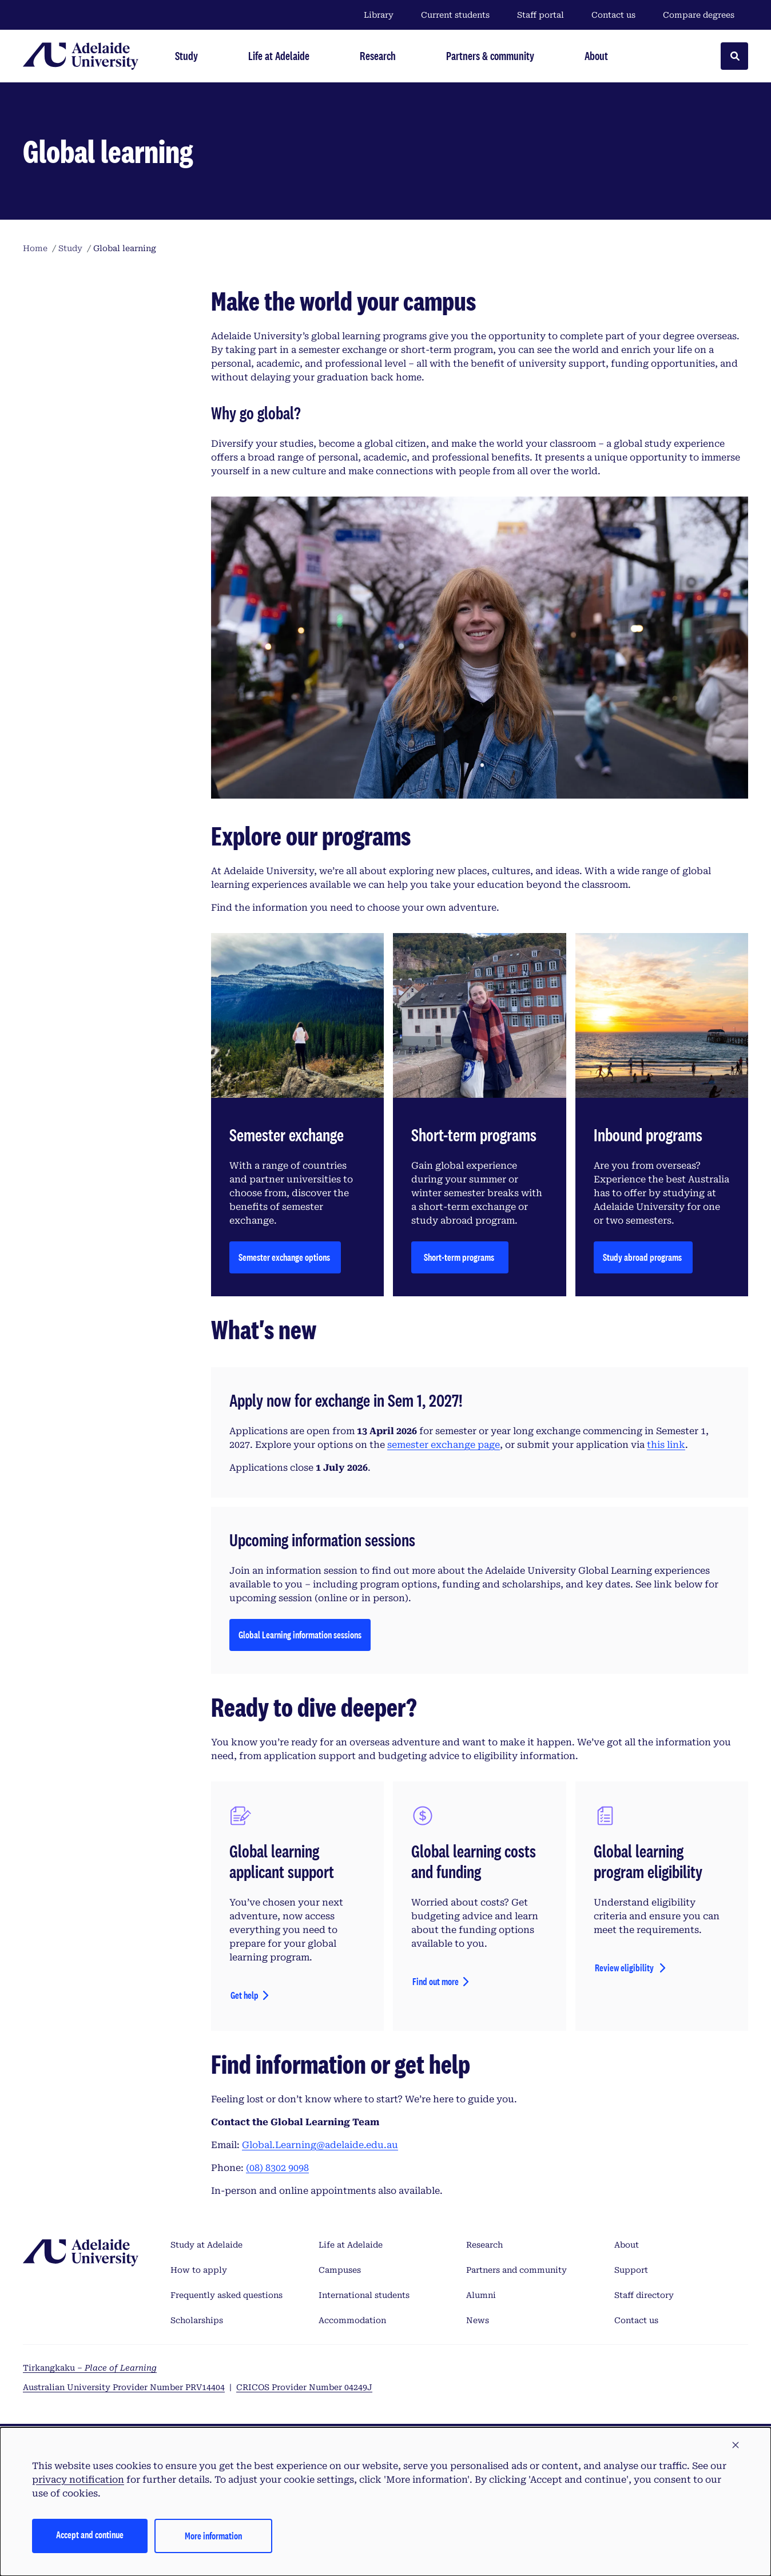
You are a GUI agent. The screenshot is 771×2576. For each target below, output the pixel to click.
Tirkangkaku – (90, 2367)
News (477, 2320)
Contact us (613, 14)
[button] (735, 2445)
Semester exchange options (285, 1257)
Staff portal (540, 14)
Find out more (435, 1981)
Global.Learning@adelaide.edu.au (320, 2145)
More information (213, 2535)
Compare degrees (705, 14)
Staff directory (644, 2295)
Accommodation (352, 2320)
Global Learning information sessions (300, 1638)
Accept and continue (90, 2534)
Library (379, 14)
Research (484, 2244)
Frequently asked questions (226, 2295)
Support (631, 2270)
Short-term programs (460, 1257)
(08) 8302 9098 (277, 2167)
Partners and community (516, 2270)
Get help (244, 1995)
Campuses (340, 2270)
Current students (455, 14)
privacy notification (78, 2479)
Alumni (481, 2295)
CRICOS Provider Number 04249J (304, 2387)
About (626, 2244)
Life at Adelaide (351, 2244)
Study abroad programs (643, 1257)
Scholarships (196, 2320)
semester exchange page (443, 1444)
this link (666, 1444)
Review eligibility (625, 1967)
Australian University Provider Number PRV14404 (124, 2387)
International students (364, 2295)
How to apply (198, 2270)
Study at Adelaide (206, 2244)
